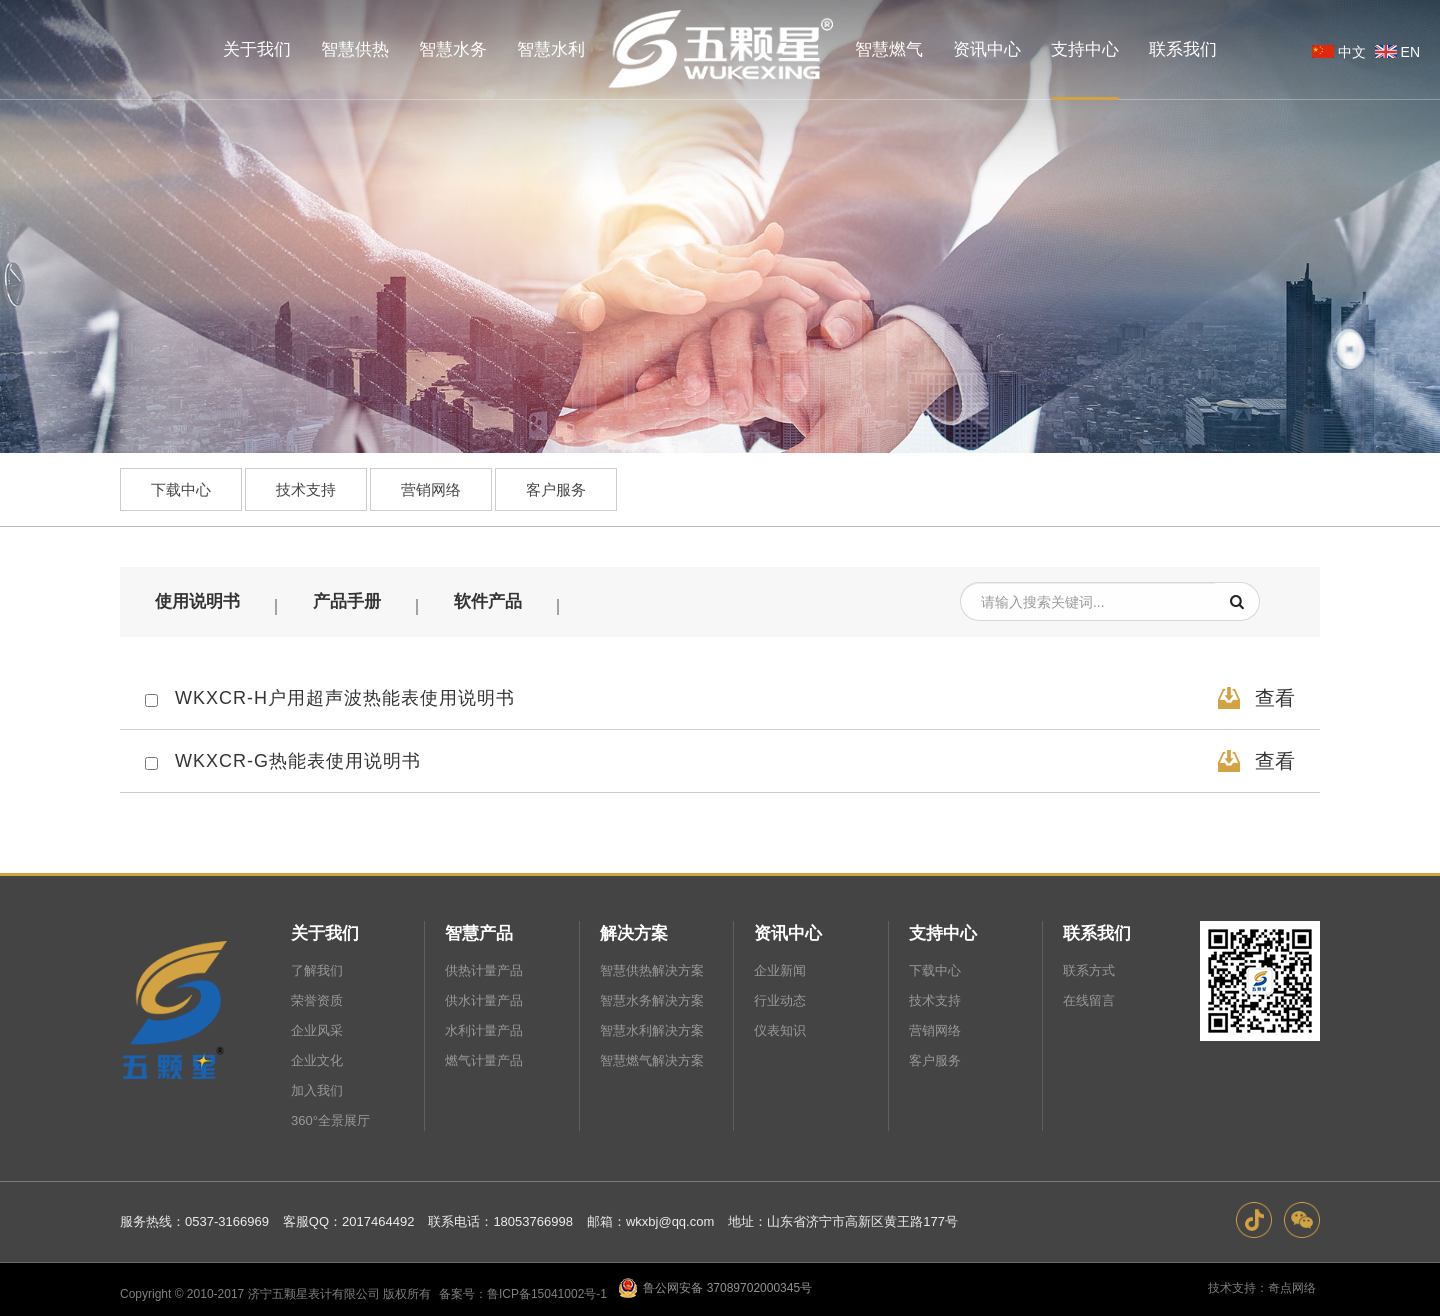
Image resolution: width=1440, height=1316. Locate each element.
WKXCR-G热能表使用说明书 (298, 758)
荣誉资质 (317, 997)
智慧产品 (479, 930)
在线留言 (1089, 997)
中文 (1337, 52)
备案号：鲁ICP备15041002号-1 (524, 1291)
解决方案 (634, 930)
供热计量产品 (484, 967)
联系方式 (1089, 967)
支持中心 (943, 930)
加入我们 (317, 1087)
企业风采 (317, 1027)
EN (1395, 52)
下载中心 (181, 486)
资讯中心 (788, 930)
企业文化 (317, 1057)
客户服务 (556, 486)
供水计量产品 (484, 997)
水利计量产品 (484, 1027)
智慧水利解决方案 (652, 1027)
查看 (1254, 695)
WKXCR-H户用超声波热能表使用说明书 (345, 695)
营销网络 (431, 486)
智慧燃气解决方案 (652, 1057)
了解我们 (317, 967)
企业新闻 (780, 967)
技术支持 (306, 486)
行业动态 (780, 997)
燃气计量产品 (484, 1057)
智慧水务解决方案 (652, 997)
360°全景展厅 (330, 1117)
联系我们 (1097, 930)
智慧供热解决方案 (652, 967)
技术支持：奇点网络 (1262, 1285)
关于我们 (325, 930)
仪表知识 (780, 1027)
